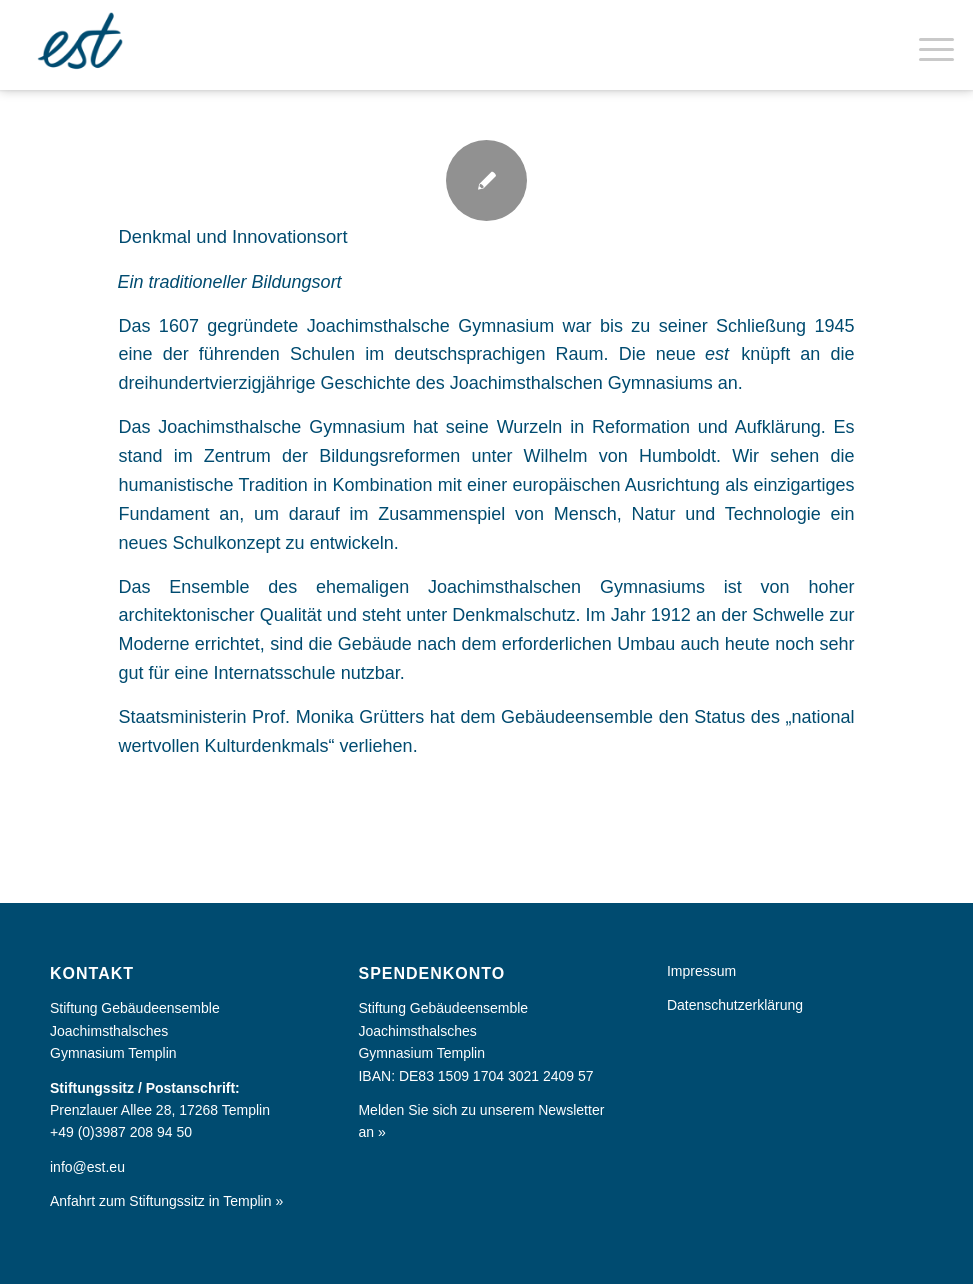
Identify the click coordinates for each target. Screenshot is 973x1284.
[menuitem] (926, 45)
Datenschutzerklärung (735, 1005)
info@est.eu (87, 1167)
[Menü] (926, 45)
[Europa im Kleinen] (82, 45)
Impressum (701, 971)
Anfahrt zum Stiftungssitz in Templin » (166, 1201)
